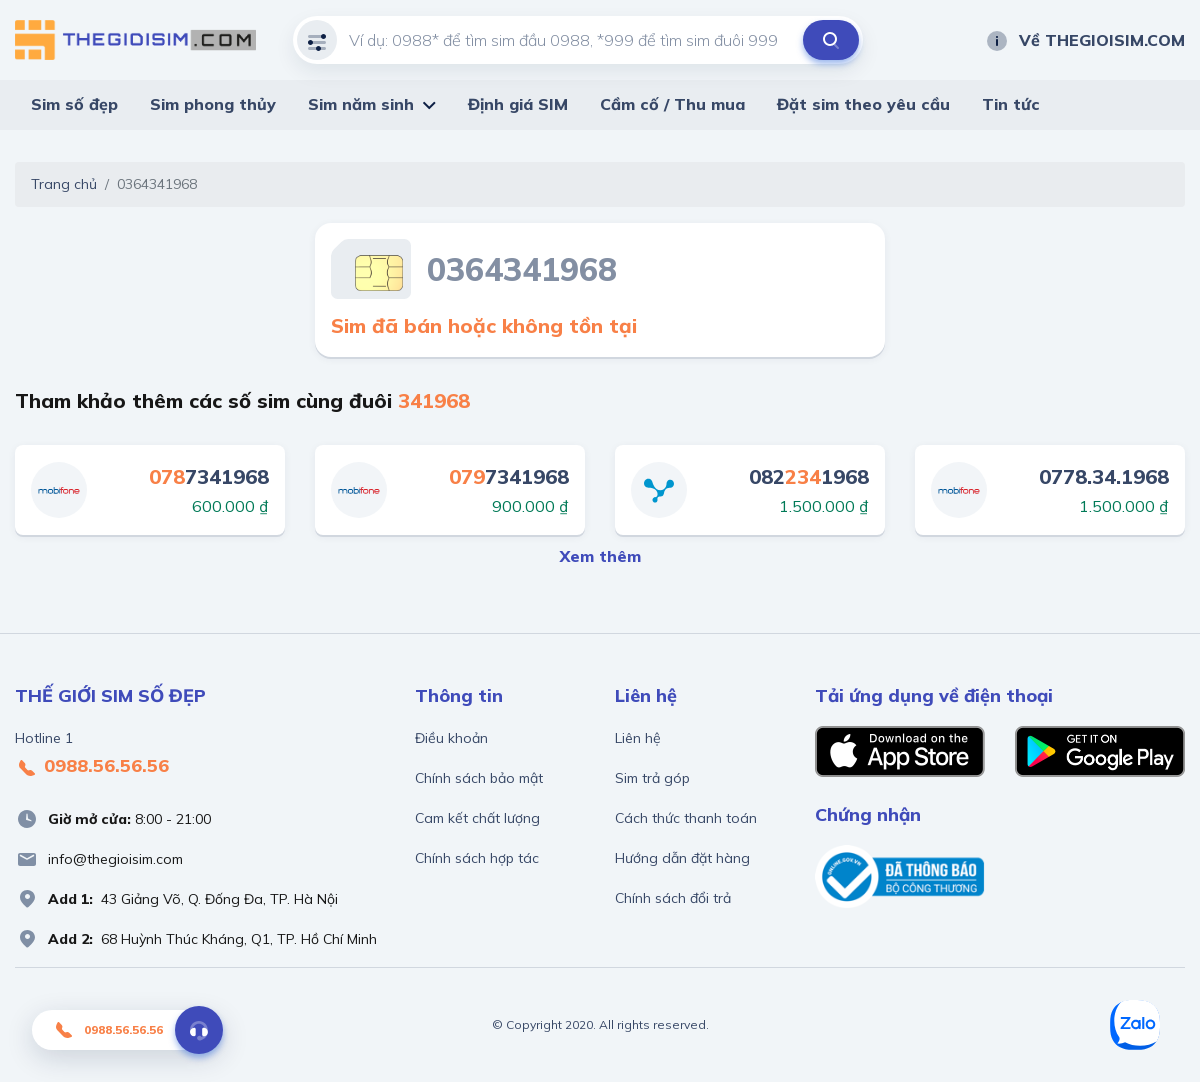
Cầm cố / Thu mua (672, 104)
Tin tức (1011, 104)
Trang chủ (64, 184)
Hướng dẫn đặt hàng (682, 858)
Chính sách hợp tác (477, 858)
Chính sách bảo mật (479, 778)
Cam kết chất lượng (477, 818)
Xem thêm (600, 556)
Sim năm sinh (361, 104)
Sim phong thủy (213, 104)
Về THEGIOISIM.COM (1085, 40)
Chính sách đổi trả (673, 898)
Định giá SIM (518, 104)
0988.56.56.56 (92, 767)
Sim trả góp (652, 778)
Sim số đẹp (74, 104)
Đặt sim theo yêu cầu (863, 104)
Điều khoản (451, 738)
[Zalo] (1135, 1025)
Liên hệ (638, 738)
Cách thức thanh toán (686, 818)
